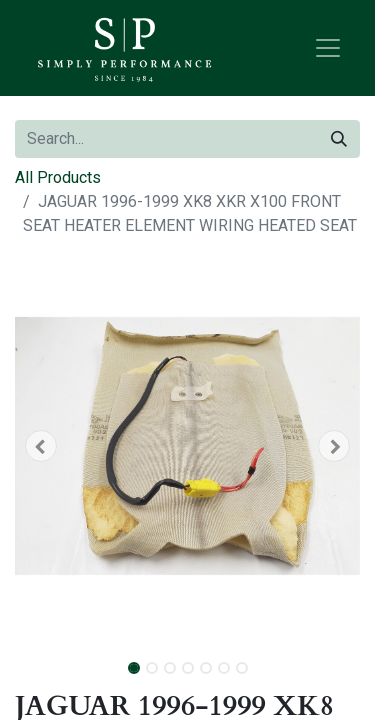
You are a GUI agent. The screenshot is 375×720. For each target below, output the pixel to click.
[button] (41, 446)
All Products (58, 177)
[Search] (339, 139)
